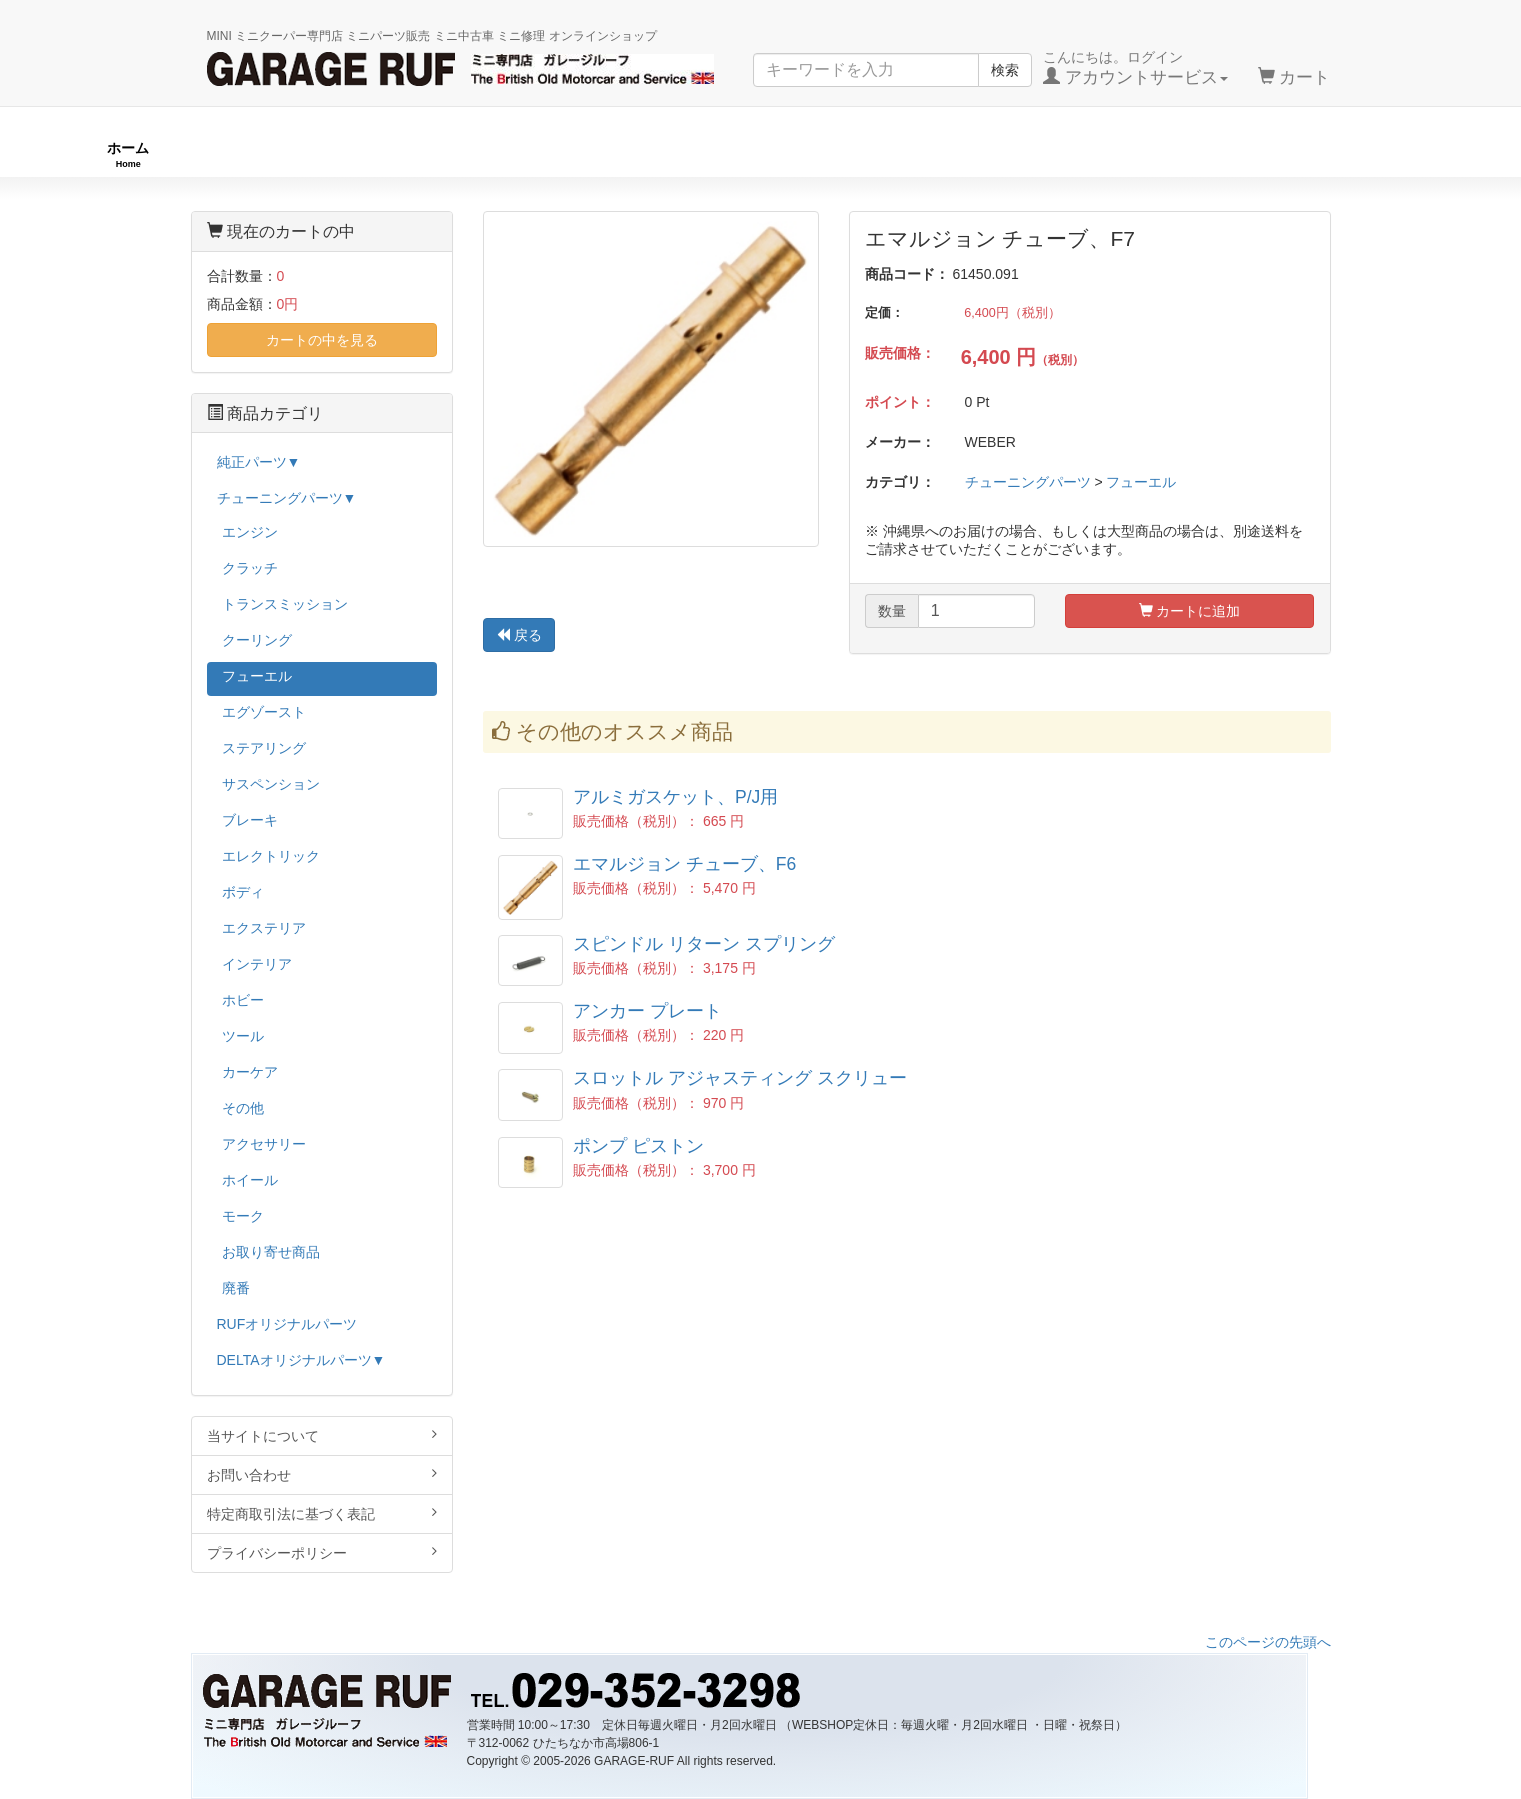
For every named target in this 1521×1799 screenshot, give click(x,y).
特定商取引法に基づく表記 (322, 1513)
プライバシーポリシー (322, 1552)
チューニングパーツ (768, 154)
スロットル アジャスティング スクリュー (740, 1078)
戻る (519, 635)
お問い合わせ (322, 1474)
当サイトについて (322, 1435)
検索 (1005, 70)
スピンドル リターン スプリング (704, 944)
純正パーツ (1080, 154)
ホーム (128, 154)
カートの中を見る (322, 340)
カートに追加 (1190, 611)
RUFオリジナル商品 (427, 154)
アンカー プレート (647, 1011)
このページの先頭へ (1268, 1642)
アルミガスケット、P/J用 (675, 797)
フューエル (1141, 482)
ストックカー (1372, 154)
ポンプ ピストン (638, 1146)
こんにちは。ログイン (1135, 68)
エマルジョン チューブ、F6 (684, 864)
